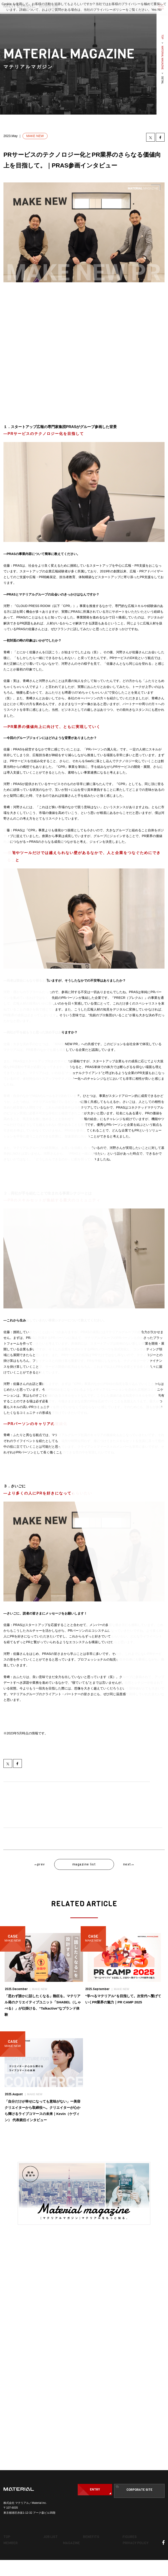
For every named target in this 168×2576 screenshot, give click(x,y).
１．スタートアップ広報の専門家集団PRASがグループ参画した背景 (60, 427)
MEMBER (10, 2559)
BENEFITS (91, 2553)
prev (39, 1864)
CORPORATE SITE (139, 2506)
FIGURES (129, 2553)
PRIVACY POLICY (135, 2559)
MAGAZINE (71, 2559)
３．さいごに (14, 1486)
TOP (162, 37)
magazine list (84, 1864)
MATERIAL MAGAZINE (162, 58)
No (159, 9)
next (128, 1864)
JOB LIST (50, 2553)
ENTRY (90, 2505)
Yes (154, 9)
